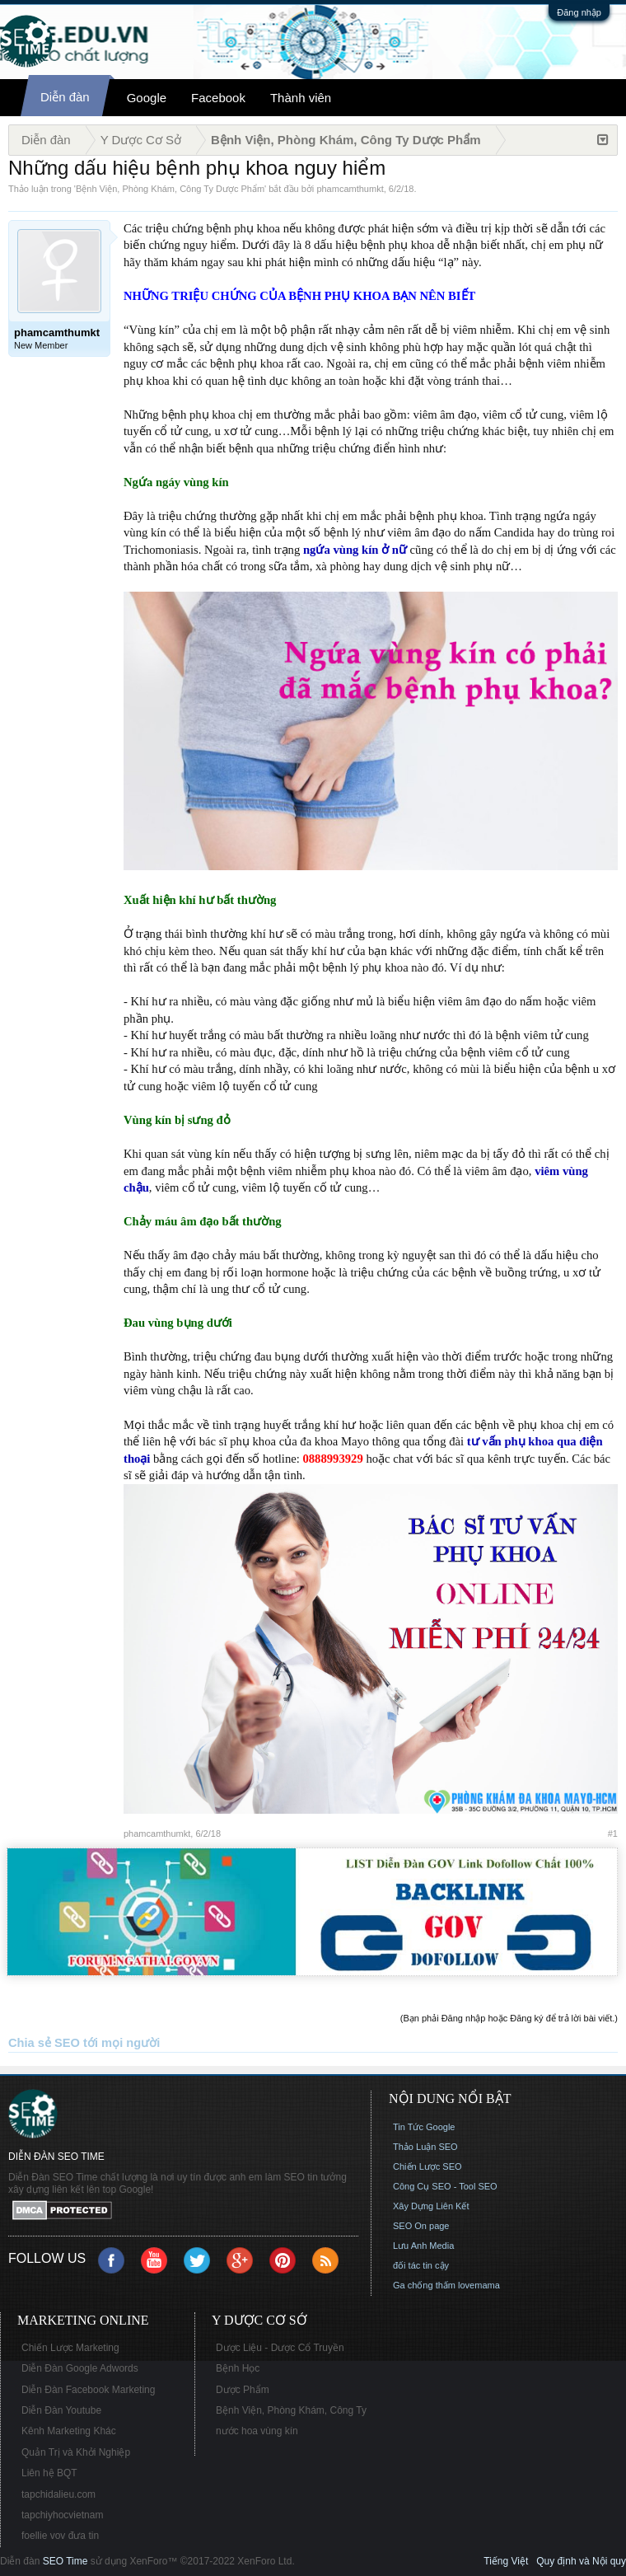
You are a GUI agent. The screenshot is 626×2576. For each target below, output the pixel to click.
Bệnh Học (237, 2368)
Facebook (218, 98)
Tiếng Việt (506, 2561)
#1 (613, 1833)
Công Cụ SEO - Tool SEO (445, 2186)
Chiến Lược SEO (427, 2166)
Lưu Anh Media (423, 2245)
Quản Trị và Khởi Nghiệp (75, 2452)
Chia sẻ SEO (44, 2042)
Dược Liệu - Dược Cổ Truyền (280, 2348)
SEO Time (65, 2561)
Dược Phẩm (242, 2390)
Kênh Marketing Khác (68, 2431)
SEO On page (421, 2226)
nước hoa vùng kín (257, 2431)
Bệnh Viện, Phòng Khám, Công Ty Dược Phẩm (170, 189)
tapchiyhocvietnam (62, 2515)
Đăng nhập (579, 12)
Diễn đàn (65, 97)
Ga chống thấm (424, 2285)
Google (146, 98)
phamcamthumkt (349, 189)
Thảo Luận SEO (425, 2147)
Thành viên (300, 98)
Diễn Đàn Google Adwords (79, 2368)
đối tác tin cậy (421, 2265)
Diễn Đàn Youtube (61, 2410)
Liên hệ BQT (49, 2473)
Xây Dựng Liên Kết (431, 2206)
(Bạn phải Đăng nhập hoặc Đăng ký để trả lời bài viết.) (509, 2018)
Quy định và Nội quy (581, 2561)
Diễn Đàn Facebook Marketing (88, 2390)
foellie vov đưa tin (60, 2535)
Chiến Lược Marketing (70, 2348)
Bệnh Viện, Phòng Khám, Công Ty (291, 2410)
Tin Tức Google (424, 2127)
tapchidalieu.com (58, 2494)
